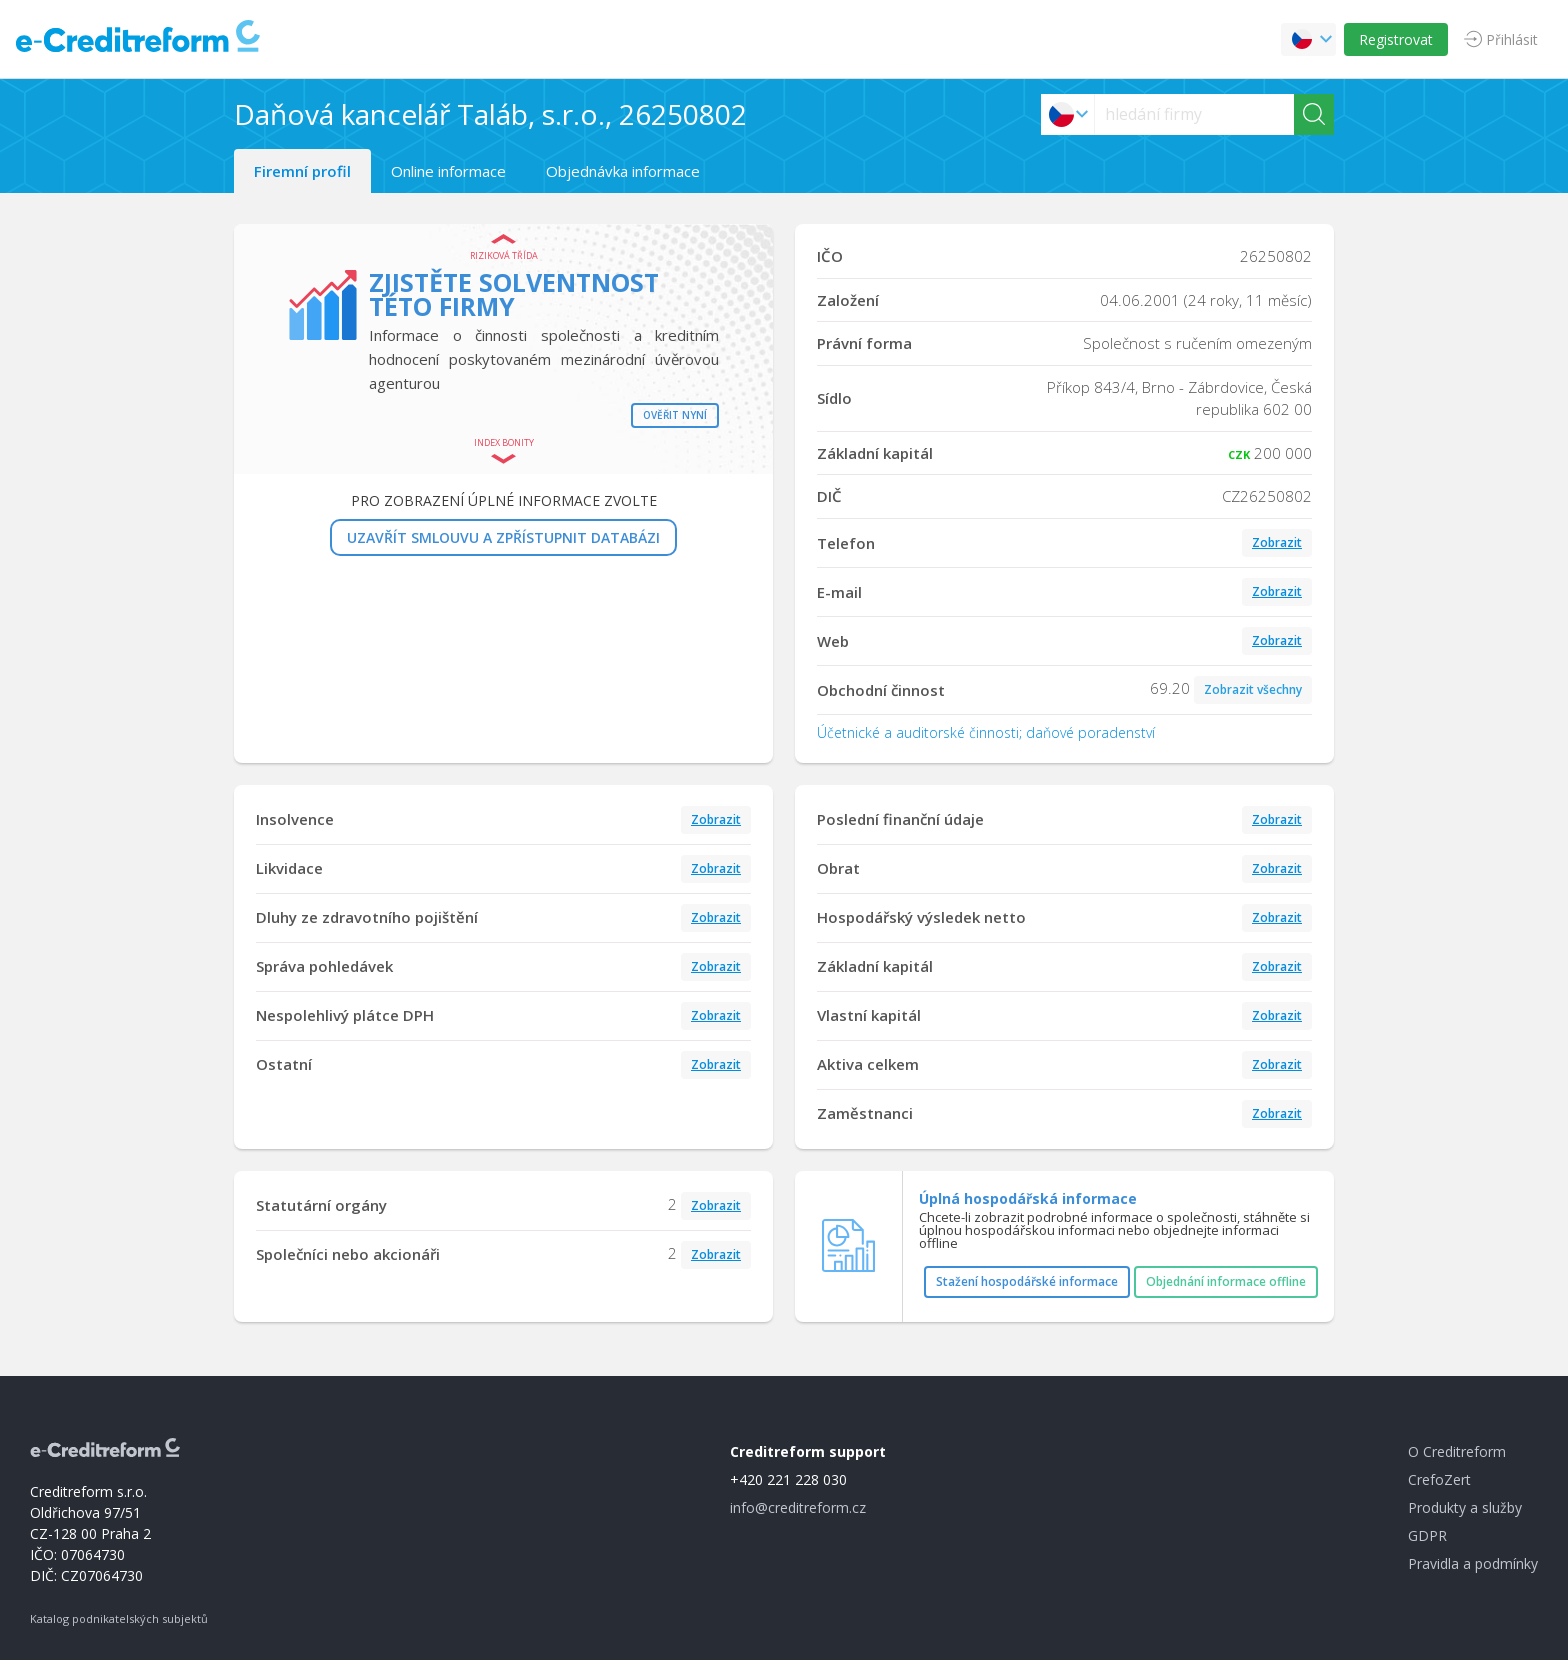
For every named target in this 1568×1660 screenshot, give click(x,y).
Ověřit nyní (675, 415)
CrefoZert (1439, 1479)
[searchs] (1194, 114)
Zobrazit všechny (1253, 689)
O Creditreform (1457, 1451)
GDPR (1427, 1535)
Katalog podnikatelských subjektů (119, 1618)
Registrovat (1396, 39)
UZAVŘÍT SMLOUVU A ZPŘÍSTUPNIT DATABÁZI (503, 537)
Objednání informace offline (1226, 1281)
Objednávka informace (623, 171)
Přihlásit (1512, 39)
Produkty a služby (1465, 1507)
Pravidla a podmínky (1473, 1563)
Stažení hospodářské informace (1027, 1281)
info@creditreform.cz (798, 1507)
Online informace (448, 171)
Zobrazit (1277, 542)
